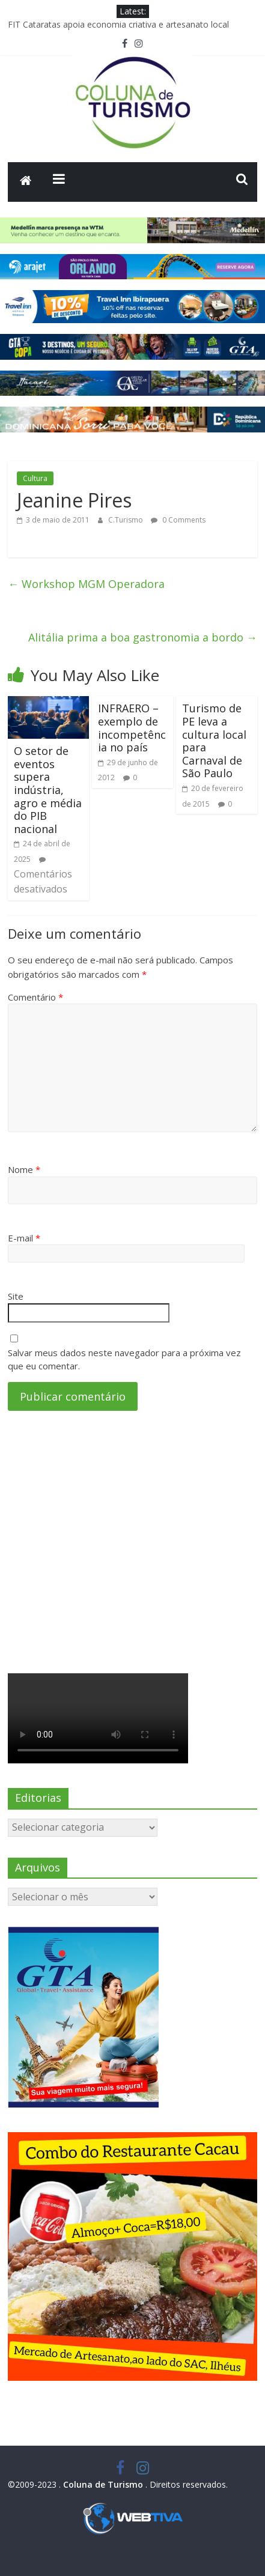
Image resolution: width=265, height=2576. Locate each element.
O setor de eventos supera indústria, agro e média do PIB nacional (48, 790)
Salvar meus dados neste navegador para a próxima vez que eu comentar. (124, 1359)
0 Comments (178, 520)
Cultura (35, 478)
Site (15, 1296)
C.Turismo (126, 520)
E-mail (24, 1238)
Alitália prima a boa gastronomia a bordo (142, 637)
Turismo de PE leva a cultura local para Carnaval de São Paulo (214, 740)
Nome (24, 1169)
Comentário (35, 997)
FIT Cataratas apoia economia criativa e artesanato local (118, 24)
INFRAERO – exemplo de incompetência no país (132, 727)
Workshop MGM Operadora (86, 584)
